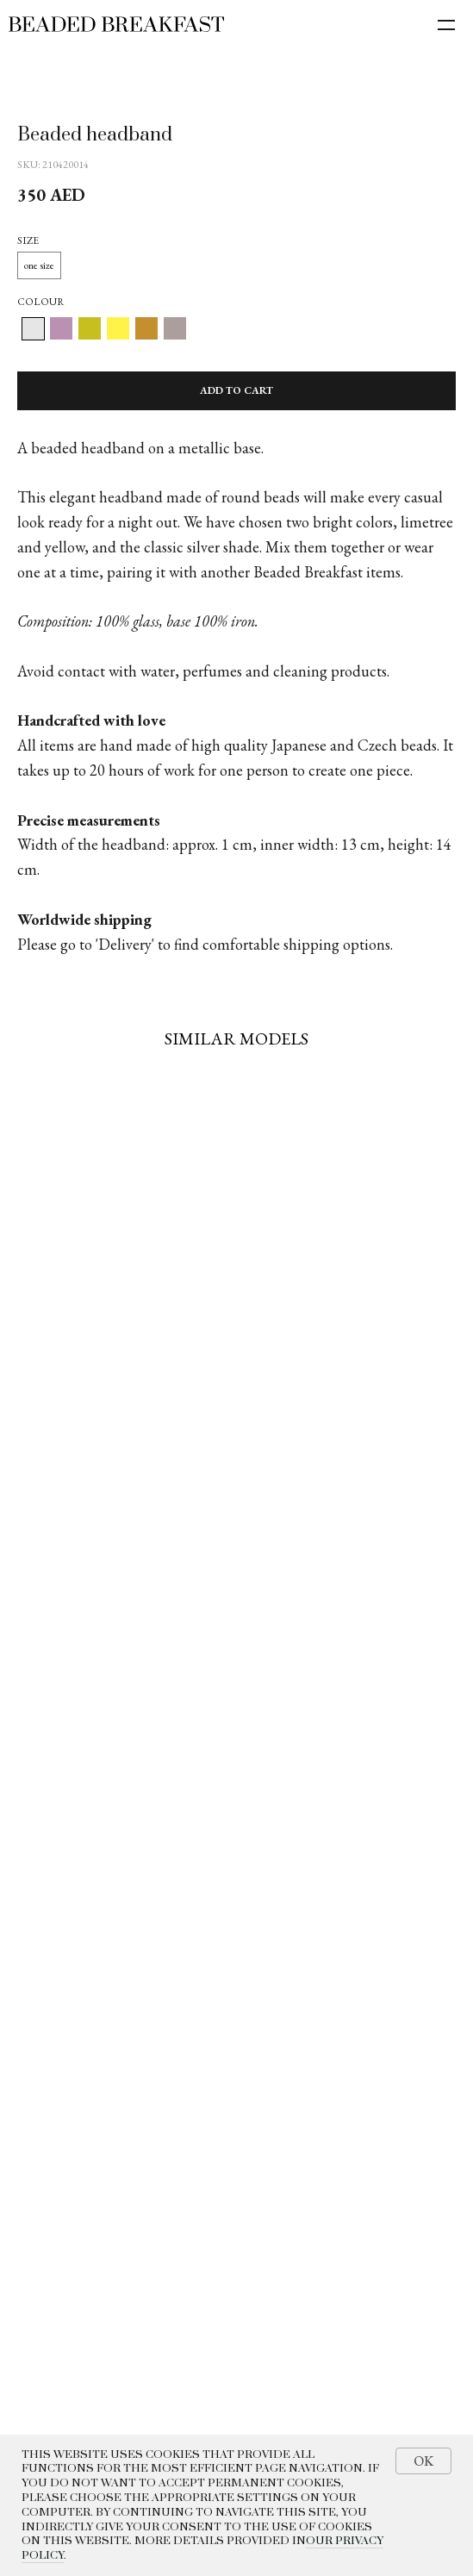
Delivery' (126, 944)
